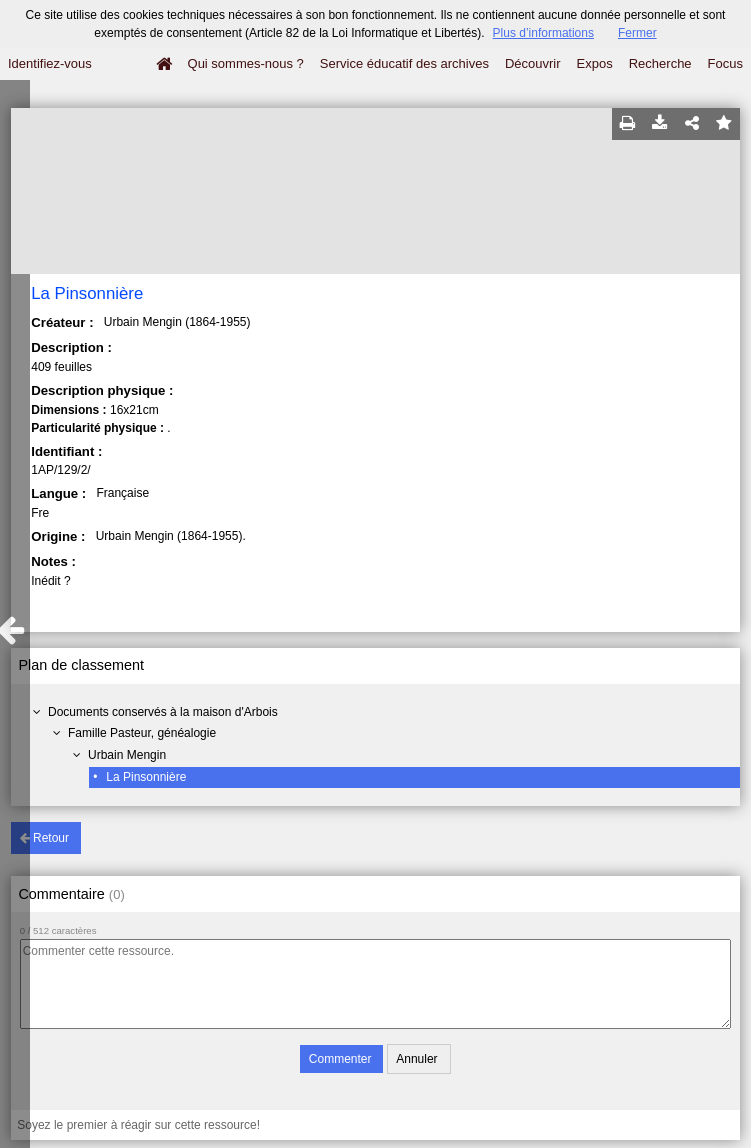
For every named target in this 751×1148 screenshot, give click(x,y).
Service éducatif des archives (404, 63)
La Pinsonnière (146, 777)
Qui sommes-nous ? (246, 63)
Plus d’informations (543, 33)
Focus (725, 63)
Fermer (637, 33)
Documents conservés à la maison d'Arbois (163, 712)
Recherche (660, 63)
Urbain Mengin (127, 755)
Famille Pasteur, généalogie (142, 733)
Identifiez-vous (50, 63)
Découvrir (533, 63)
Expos (595, 63)
